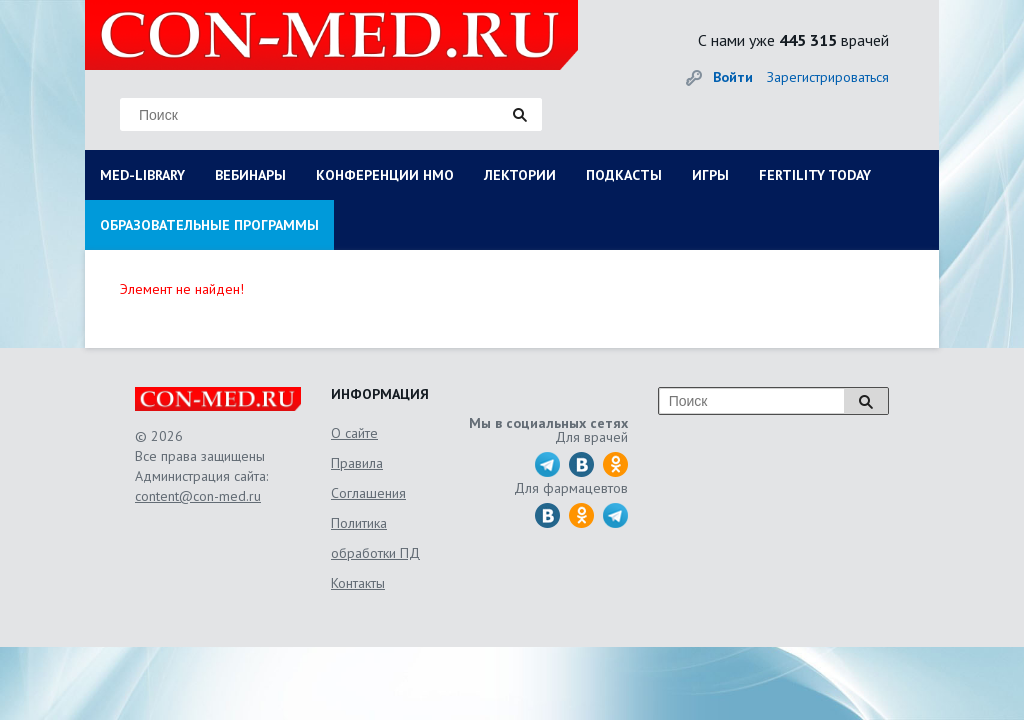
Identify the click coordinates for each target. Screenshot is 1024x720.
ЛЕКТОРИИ (520, 175)
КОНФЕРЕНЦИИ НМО (385, 175)
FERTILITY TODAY (815, 175)
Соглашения (368, 493)
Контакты (358, 583)
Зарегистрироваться (828, 77)
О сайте (354, 433)
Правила (357, 463)
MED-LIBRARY (142, 175)
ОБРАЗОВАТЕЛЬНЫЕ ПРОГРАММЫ (209, 225)
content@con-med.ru (198, 496)
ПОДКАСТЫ (624, 175)
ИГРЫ (710, 175)
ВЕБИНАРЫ (250, 175)
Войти (733, 77)
